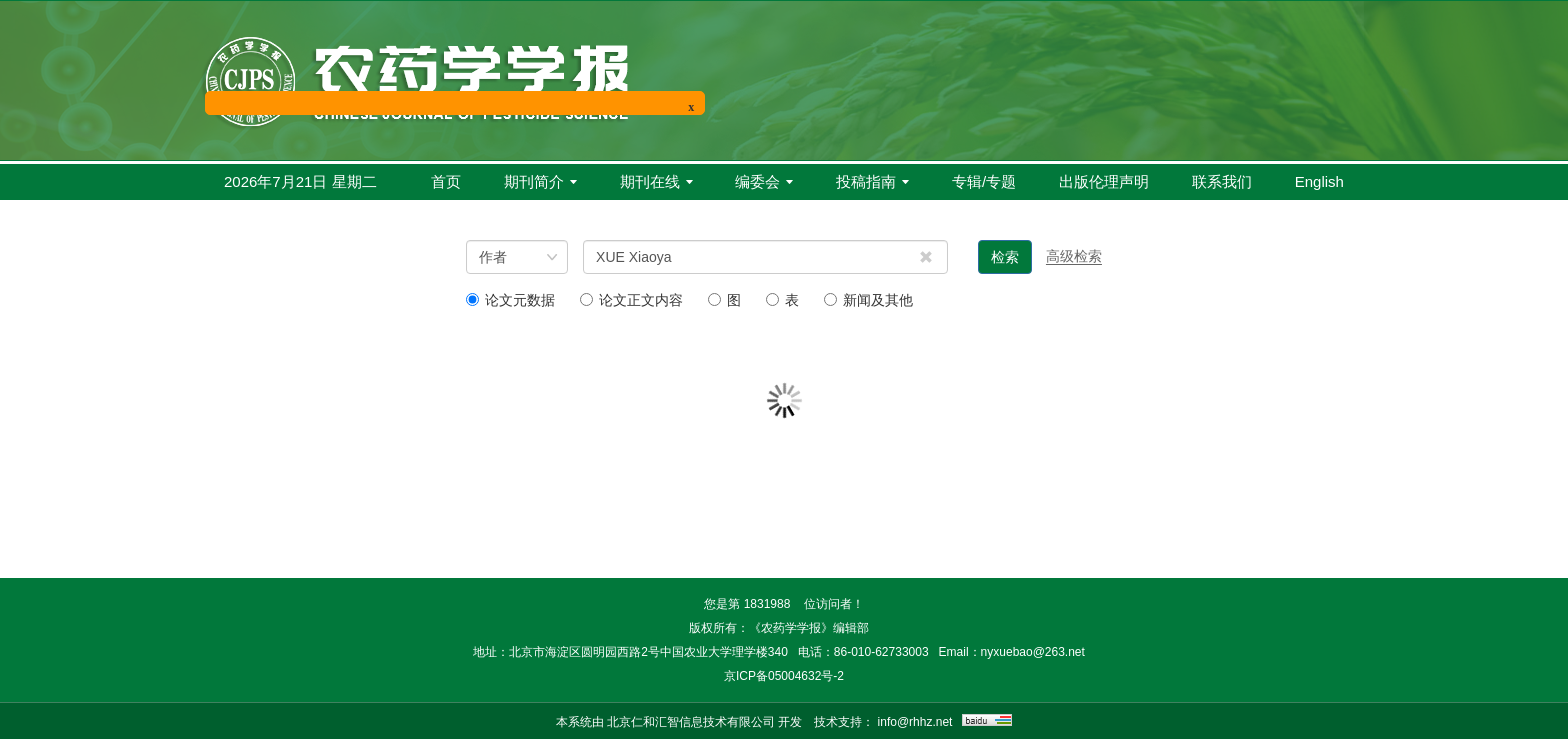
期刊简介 (540, 181)
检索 (1005, 257)
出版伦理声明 (1104, 181)
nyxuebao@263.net (1033, 652)
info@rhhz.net (915, 722)
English (1319, 181)
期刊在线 (656, 181)
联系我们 (1222, 181)
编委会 (764, 181)
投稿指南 (872, 181)
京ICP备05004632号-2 (784, 676)
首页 (446, 181)
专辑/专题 (984, 181)
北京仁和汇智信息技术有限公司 (691, 722)
